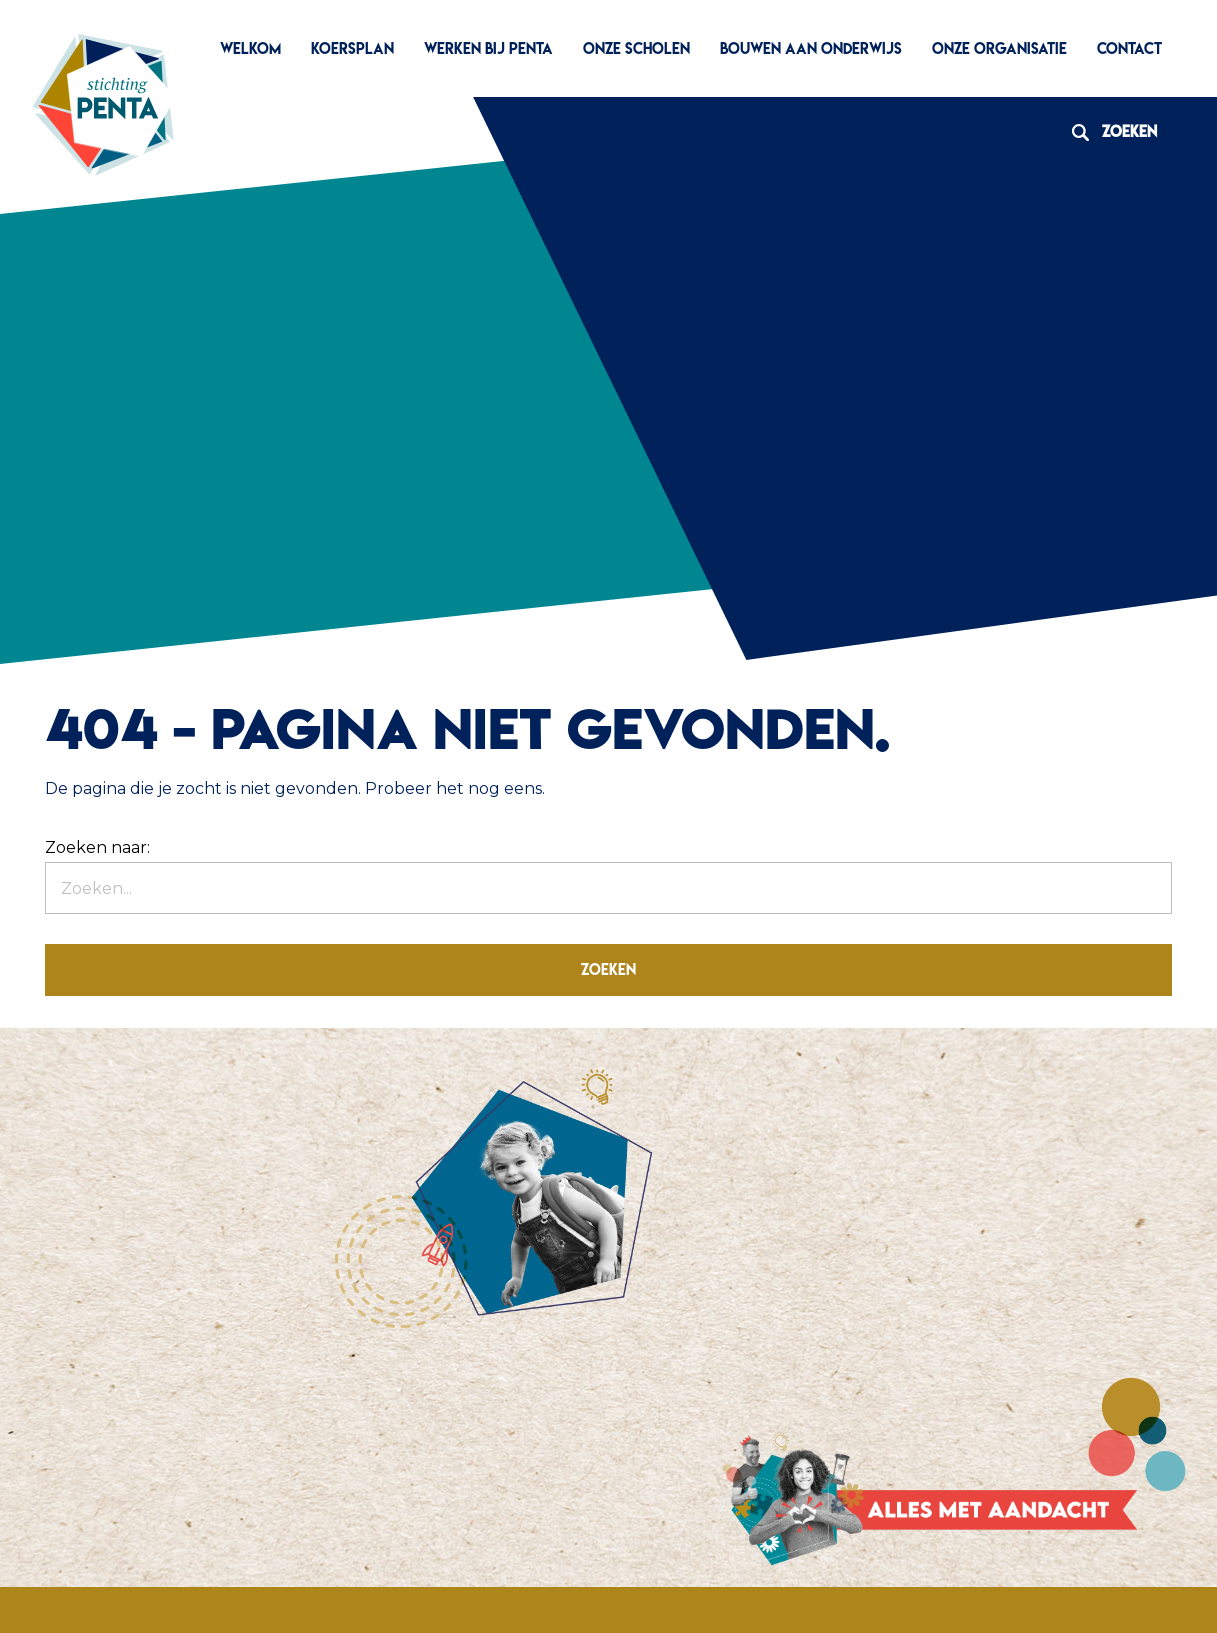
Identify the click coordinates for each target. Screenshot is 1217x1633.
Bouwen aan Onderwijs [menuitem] (811, 48)
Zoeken (1107, 131)
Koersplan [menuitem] (352, 48)
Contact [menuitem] (1129, 48)
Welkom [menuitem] (250, 48)
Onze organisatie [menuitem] (999, 48)
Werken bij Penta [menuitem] (488, 48)
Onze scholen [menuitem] (636, 48)
